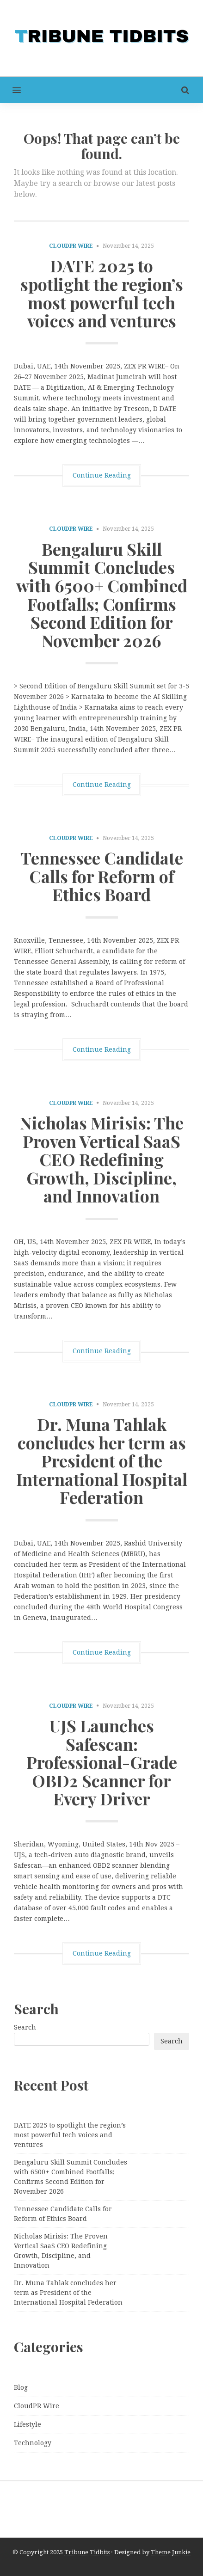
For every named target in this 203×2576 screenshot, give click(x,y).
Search (25, 2027)
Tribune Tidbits (87, 2552)
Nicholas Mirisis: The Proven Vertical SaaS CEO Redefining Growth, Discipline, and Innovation (102, 1159)
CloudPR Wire (71, 246)
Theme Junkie (171, 2552)
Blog (21, 2387)
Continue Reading (102, 475)
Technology (32, 2443)
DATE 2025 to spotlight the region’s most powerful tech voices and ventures (101, 292)
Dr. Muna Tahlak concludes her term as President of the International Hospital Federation (101, 1460)
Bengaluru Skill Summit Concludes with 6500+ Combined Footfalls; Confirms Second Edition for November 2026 (101, 594)
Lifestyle (27, 2424)
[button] (10, 90)
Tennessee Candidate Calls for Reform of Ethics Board (101, 875)
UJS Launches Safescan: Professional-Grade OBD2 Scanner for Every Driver (101, 1761)
